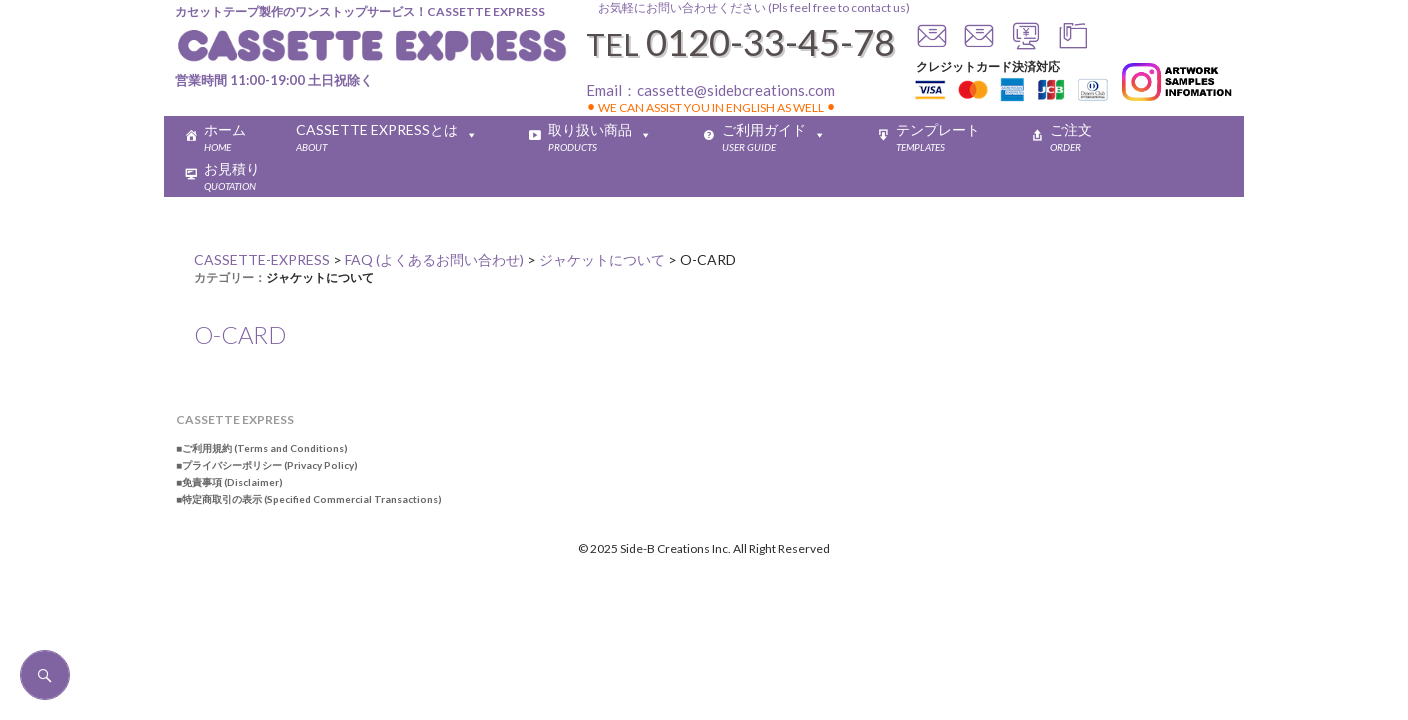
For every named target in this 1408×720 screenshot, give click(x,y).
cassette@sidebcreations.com (736, 90)
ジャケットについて (320, 277)
